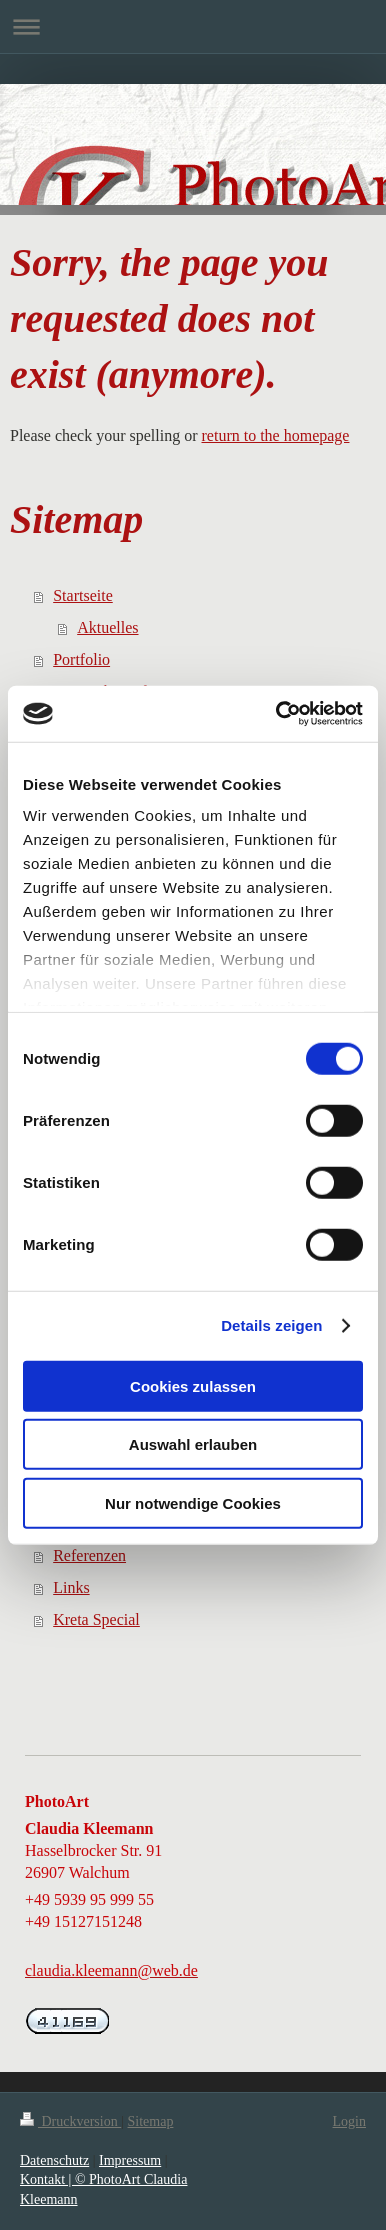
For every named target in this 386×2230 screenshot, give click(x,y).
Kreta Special (96, 1619)
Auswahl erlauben (193, 1444)
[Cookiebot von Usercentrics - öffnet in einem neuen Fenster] (277, 714)
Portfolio (81, 659)
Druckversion (70, 2121)
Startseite (83, 595)
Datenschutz (54, 2160)
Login (349, 2121)
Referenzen (89, 1555)
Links (71, 1587)
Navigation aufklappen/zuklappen (193, 26)
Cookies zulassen (193, 1385)
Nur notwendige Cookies (193, 1502)
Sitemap (151, 2121)
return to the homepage (276, 435)
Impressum (130, 2160)
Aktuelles (107, 627)
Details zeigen (271, 1325)
